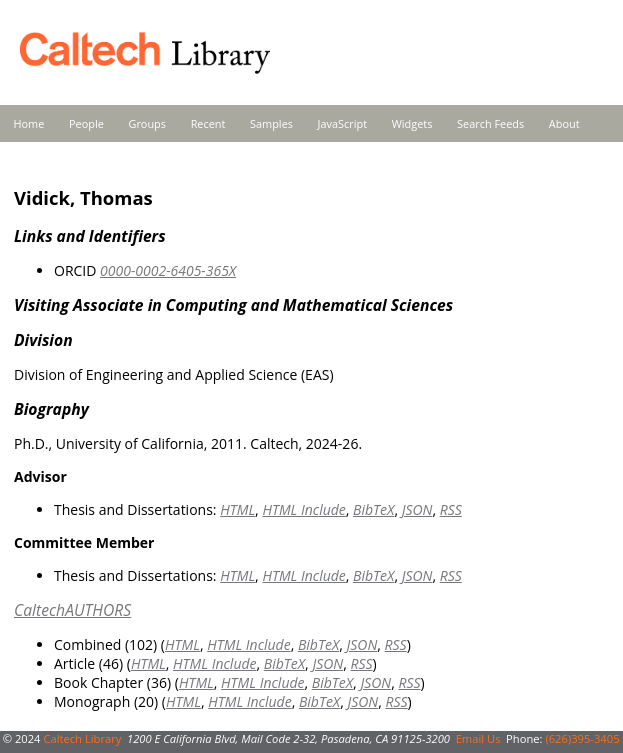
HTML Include (303, 509)
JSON (417, 509)
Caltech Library (82, 738)
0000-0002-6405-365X (168, 270)
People (86, 123)
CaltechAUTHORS (72, 610)
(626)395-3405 (582, 738)
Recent (208, 123)
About (564, 123)
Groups (147, 123)
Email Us (478, 738)
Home (29, 123)
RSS (451, 509)
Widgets (412, 123)
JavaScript (342, 123)
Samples (271, 123)
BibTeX (373, 509)
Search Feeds (490, 123)
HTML (237, 509)
